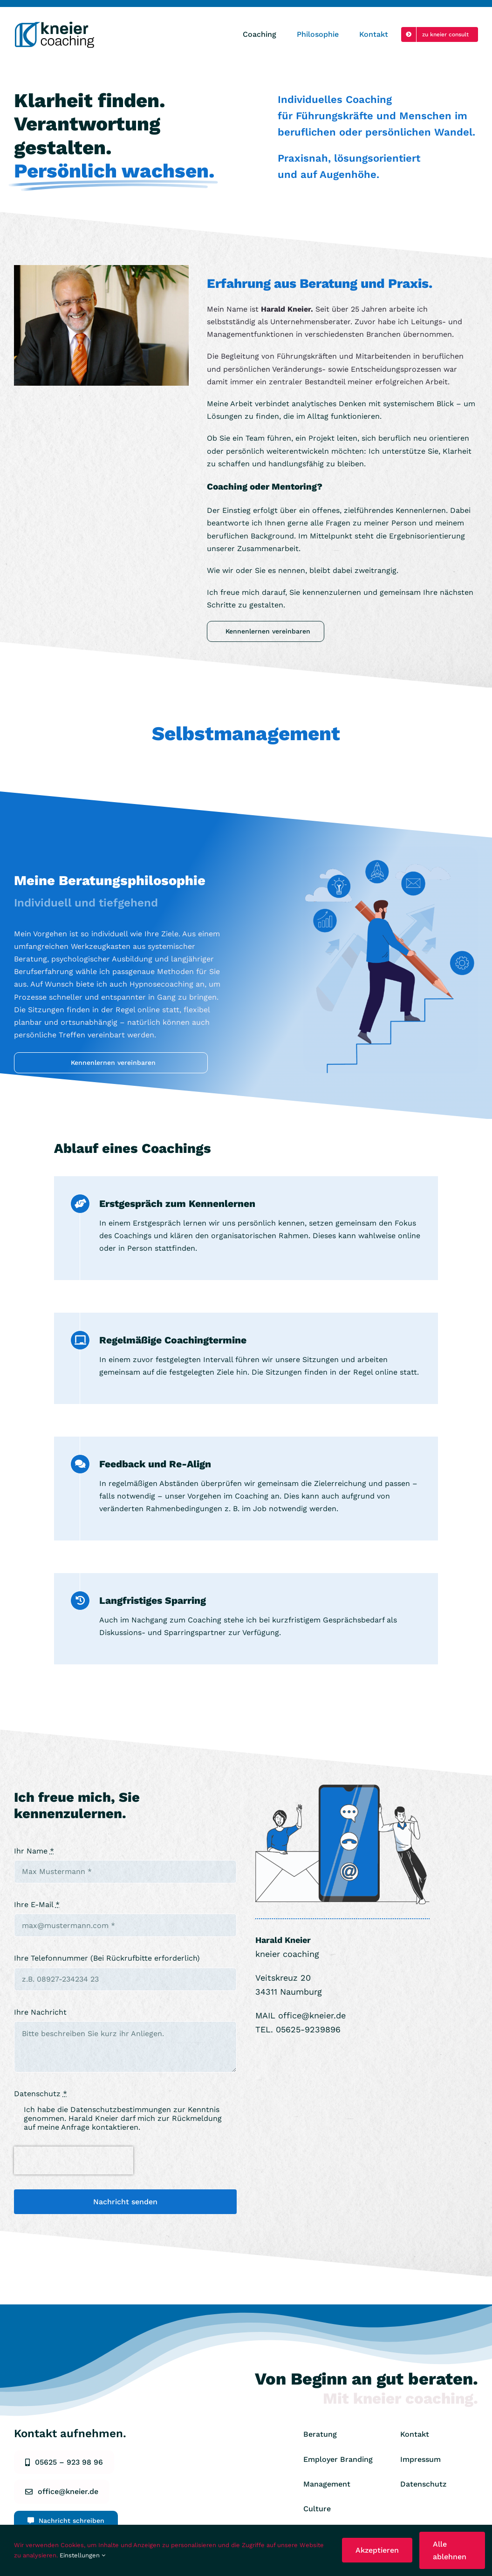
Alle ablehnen (449, 2550)
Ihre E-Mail (37, 1904)
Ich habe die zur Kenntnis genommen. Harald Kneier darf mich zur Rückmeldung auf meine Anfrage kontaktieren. (123, 2118)
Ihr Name (34, 1851)
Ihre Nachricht (40, 2012)
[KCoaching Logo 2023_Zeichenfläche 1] (56, 24)
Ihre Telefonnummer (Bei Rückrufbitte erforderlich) (107, 1958)
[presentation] (73, 2160)
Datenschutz (40, 2093)
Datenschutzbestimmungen (120, 2109)
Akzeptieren (377, 2550)
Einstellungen (82, 2555)
